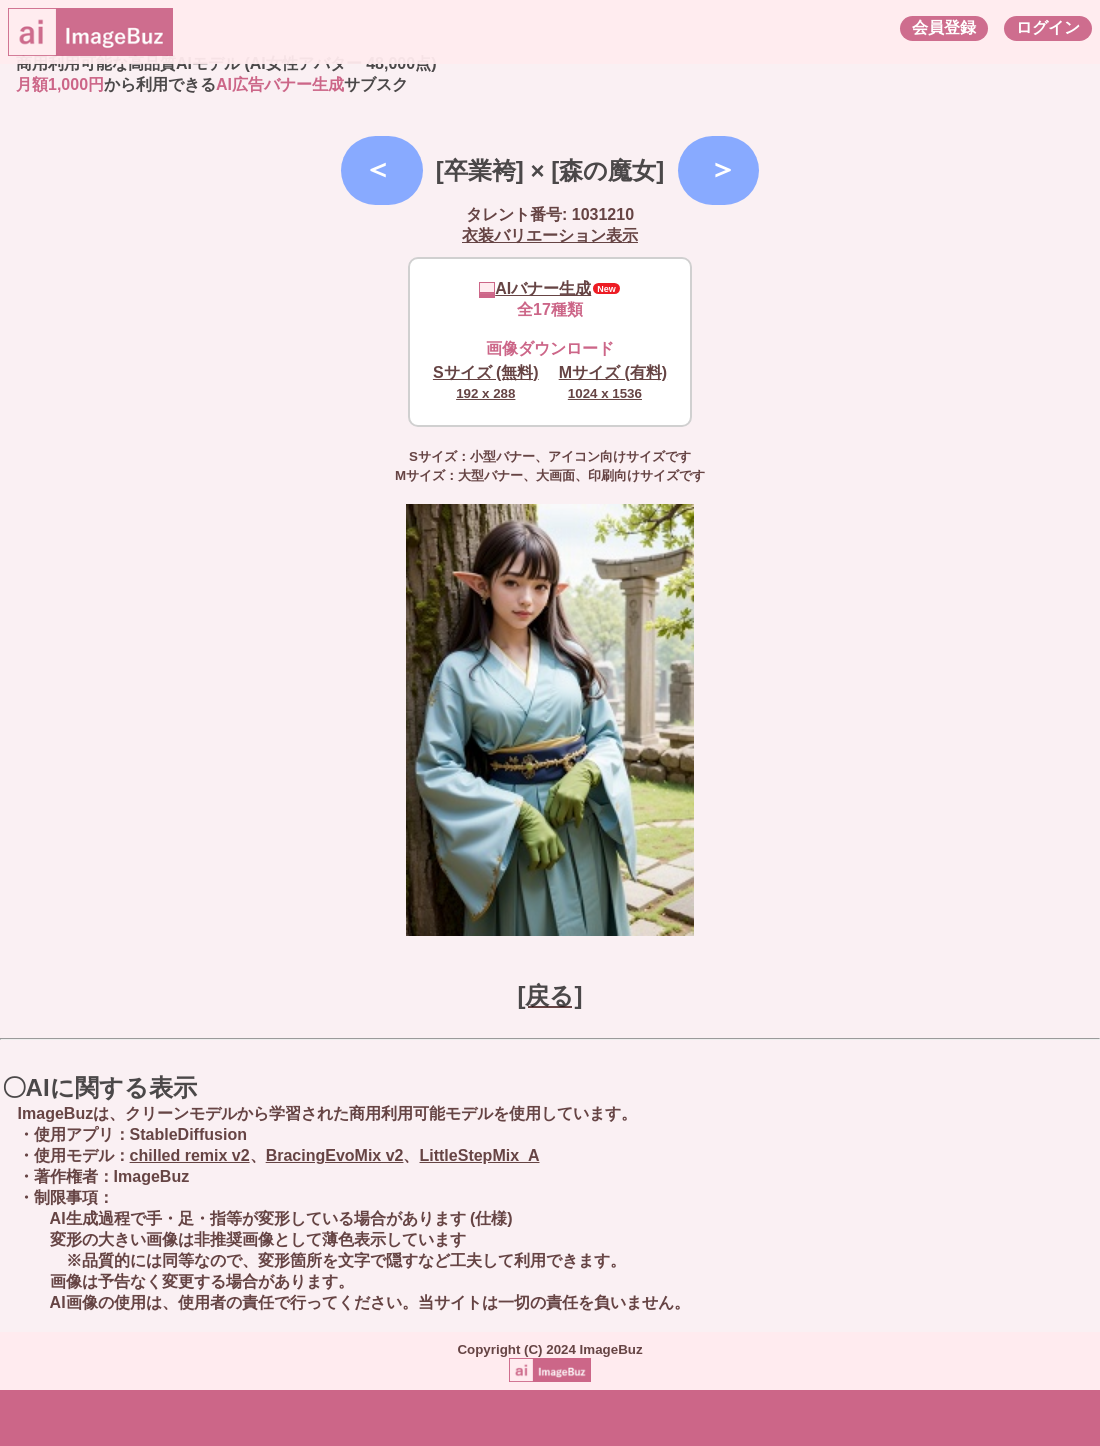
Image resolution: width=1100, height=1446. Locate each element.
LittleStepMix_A (479, 1155)
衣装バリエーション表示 (550, 235)
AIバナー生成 (535, 288)
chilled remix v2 (190, 1155)
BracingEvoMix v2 (335, 1155)
